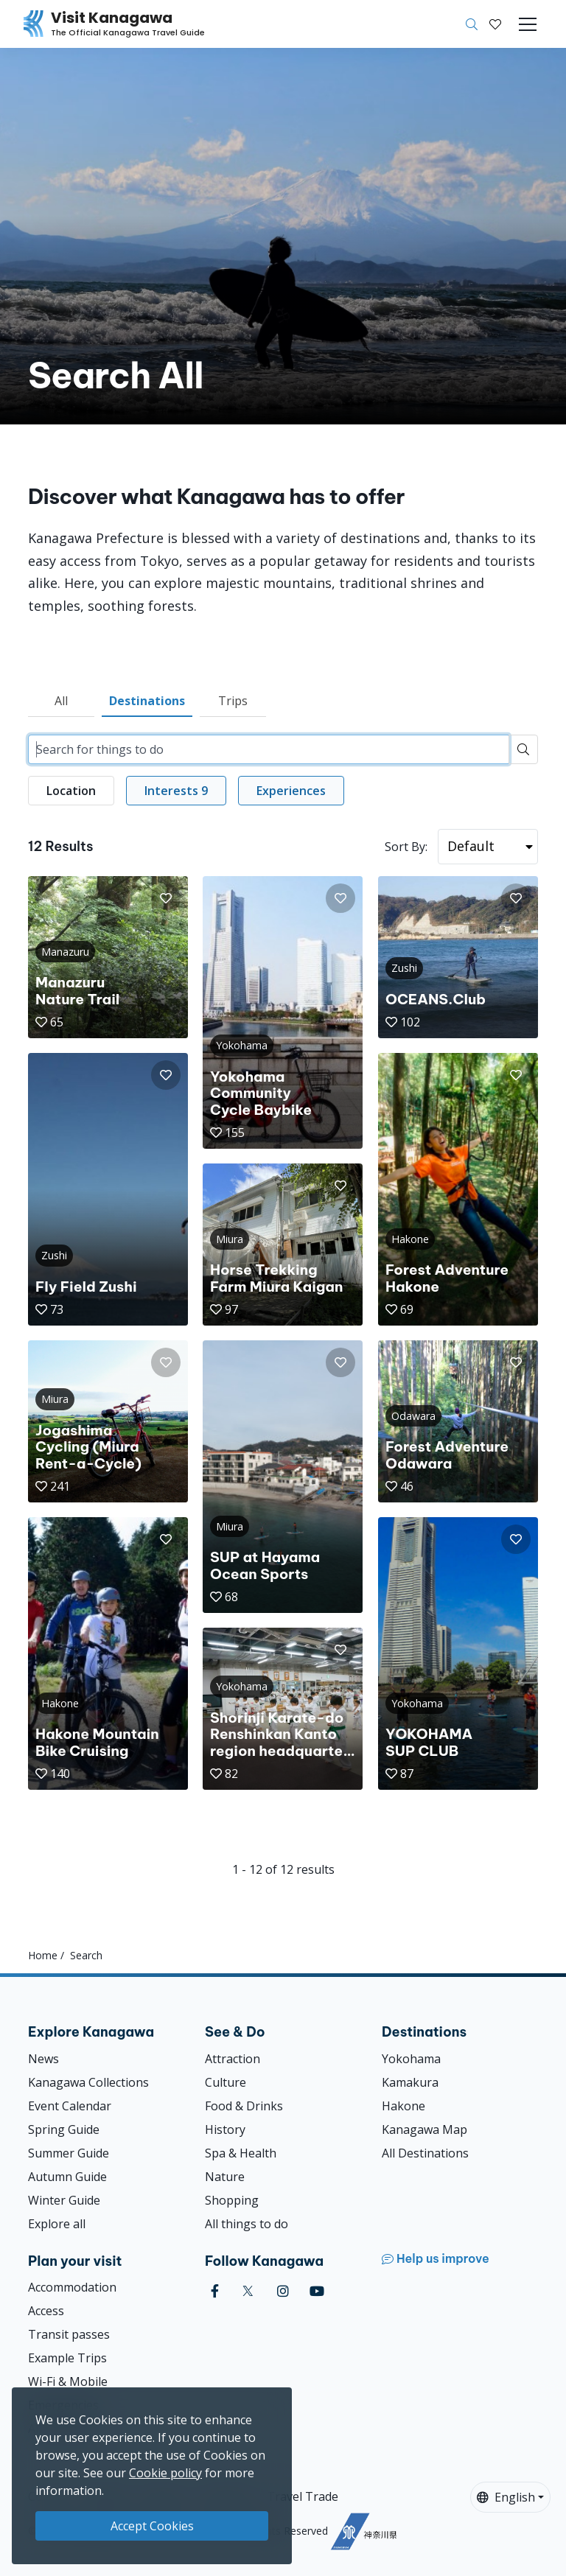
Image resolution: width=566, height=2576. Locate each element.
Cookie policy (165, 2473)
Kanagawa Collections (88, 2082)
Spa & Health (240, 2153)
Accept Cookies (152, 2526)
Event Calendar (69, 2106)
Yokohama (411, 2059)
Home (42, 1955)
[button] (495, 24)
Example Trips (67, 2358)
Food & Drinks (244, 2106)
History (225, 2129)
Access (46, 2311)
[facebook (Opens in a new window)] (215, 2291)
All (61, 701)
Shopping (232, 2200)
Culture (225, 2082)
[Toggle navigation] (527, 24)
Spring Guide (63, 2129)
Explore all (56, 2224)
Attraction (232, 2059)
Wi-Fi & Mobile (68, 2381)
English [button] (506, 2497)
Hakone (403, 2106)
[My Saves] (495, 24)
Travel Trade (302, 2496)
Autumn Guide (67, 2177)
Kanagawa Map (424, 2129)
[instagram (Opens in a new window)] (283, 2291)
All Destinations (425, 2153)
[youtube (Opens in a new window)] (317, 2291)
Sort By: (406, 847)
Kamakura (410, 2082)
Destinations (147, 701)
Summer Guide (68, 2153)
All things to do (246, 2224)
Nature (225, 2177)
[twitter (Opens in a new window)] (248, 2291)
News (43, 2059)
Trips (233, 701)
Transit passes (69, 2334)
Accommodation (72, 2287)
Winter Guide (64, 2200)
